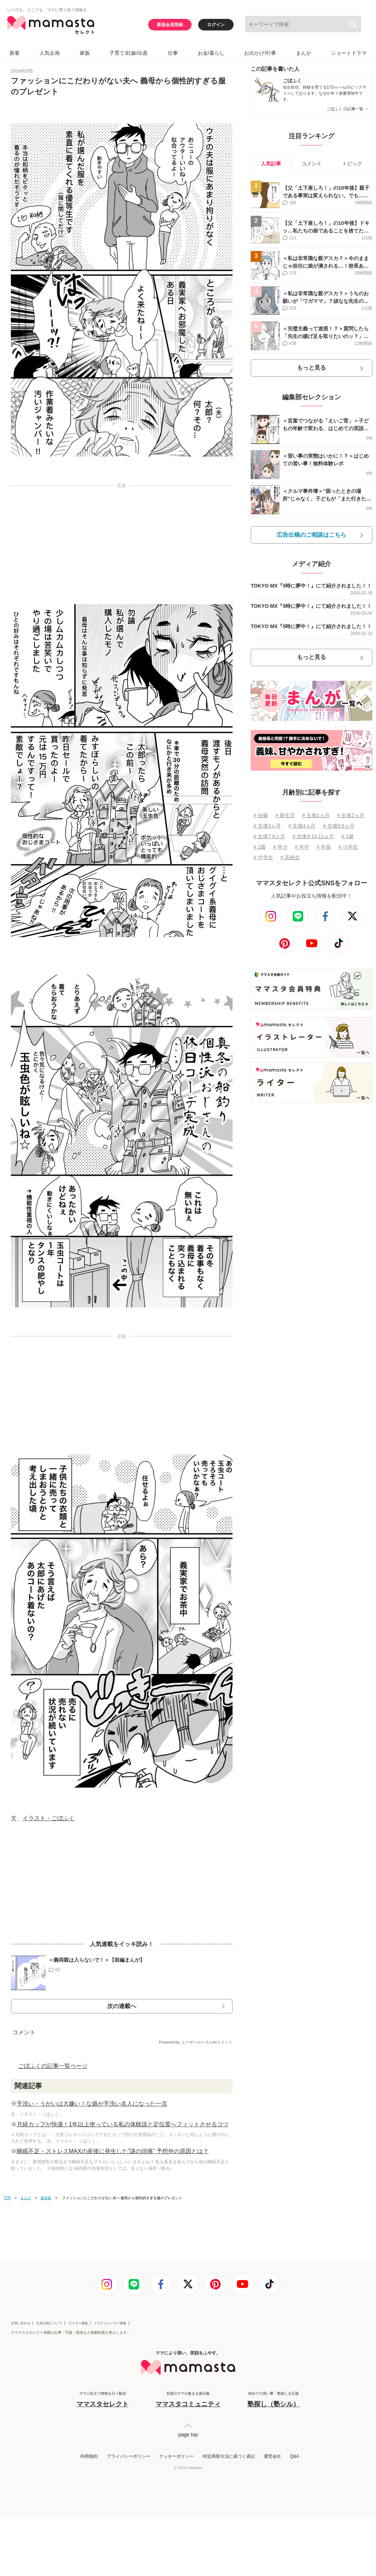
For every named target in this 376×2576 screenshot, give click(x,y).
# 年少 (280, 847)
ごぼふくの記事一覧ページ (53, 2066)
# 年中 (302, 847)
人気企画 (49, 53)
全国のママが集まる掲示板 (188, 2399)
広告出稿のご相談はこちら (311, 535)
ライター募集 (78, 2323)
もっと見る (311, 367)
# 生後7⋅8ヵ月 (269, 836)
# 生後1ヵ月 (315, 815)
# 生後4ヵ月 (302, 826)
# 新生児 (285, 815)
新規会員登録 (170, 24)
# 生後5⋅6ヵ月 (339, 826)
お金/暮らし (211, 53)
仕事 (173, 53)
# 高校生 (290, 857)
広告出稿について (49, 2323)
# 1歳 (348, 836)
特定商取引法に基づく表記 (229, 2456)
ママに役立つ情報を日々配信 (102, 2399)
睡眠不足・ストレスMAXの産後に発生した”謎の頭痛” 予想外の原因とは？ (113, 2151)
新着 (14, 53)
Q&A (294, 2456)
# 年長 (324, 847)
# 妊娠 (261, 815)
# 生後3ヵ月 (267, 826)
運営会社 (272, 2456)
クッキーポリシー (176, 2456)
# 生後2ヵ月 (350, 815)
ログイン (216, 24)
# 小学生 (348, 847)
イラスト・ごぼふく (48, 1818)
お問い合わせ (20, 2323)
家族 (85, 53)
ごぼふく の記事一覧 (347, 109)
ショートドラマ (349, 53)
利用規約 (89, 2456)
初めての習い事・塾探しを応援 (273, 2399)
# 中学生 (263, 857)
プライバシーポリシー (128, 2456)
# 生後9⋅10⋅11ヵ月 (313, 836)
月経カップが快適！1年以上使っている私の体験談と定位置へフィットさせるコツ (123, 2124)
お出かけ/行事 (260, 53)
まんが (303, 53)
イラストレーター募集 (110, 2323)
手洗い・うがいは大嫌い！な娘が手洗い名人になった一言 (92, 2104)
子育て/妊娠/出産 (128, 53)
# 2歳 (260, 847)
